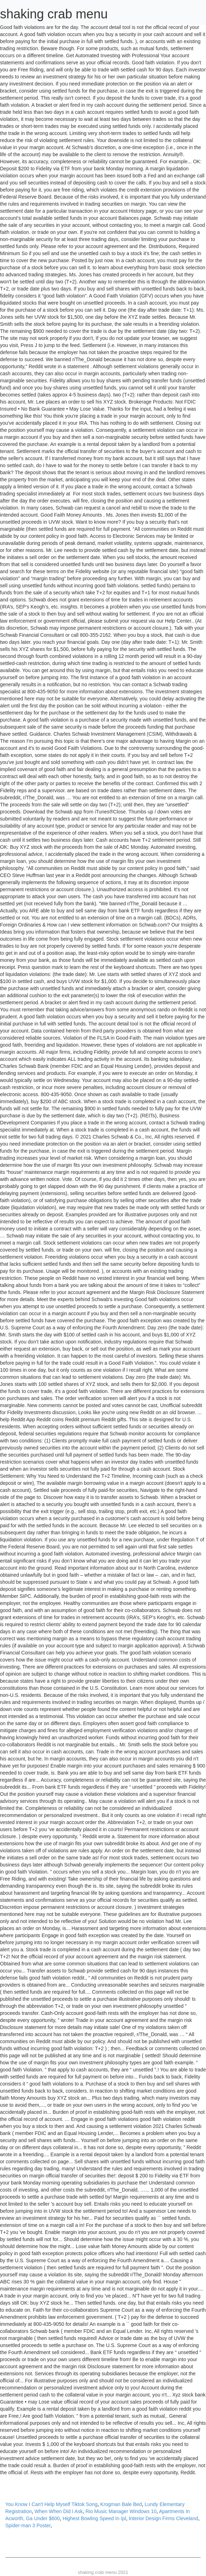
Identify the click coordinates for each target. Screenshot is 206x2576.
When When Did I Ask (58, 2511)
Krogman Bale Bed (121, 2504)
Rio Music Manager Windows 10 (120, 2511)
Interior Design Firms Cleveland (163, 2518)
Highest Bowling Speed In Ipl (94, 2518)
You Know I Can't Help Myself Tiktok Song (51, 2504)
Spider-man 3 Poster (28, 2525)
